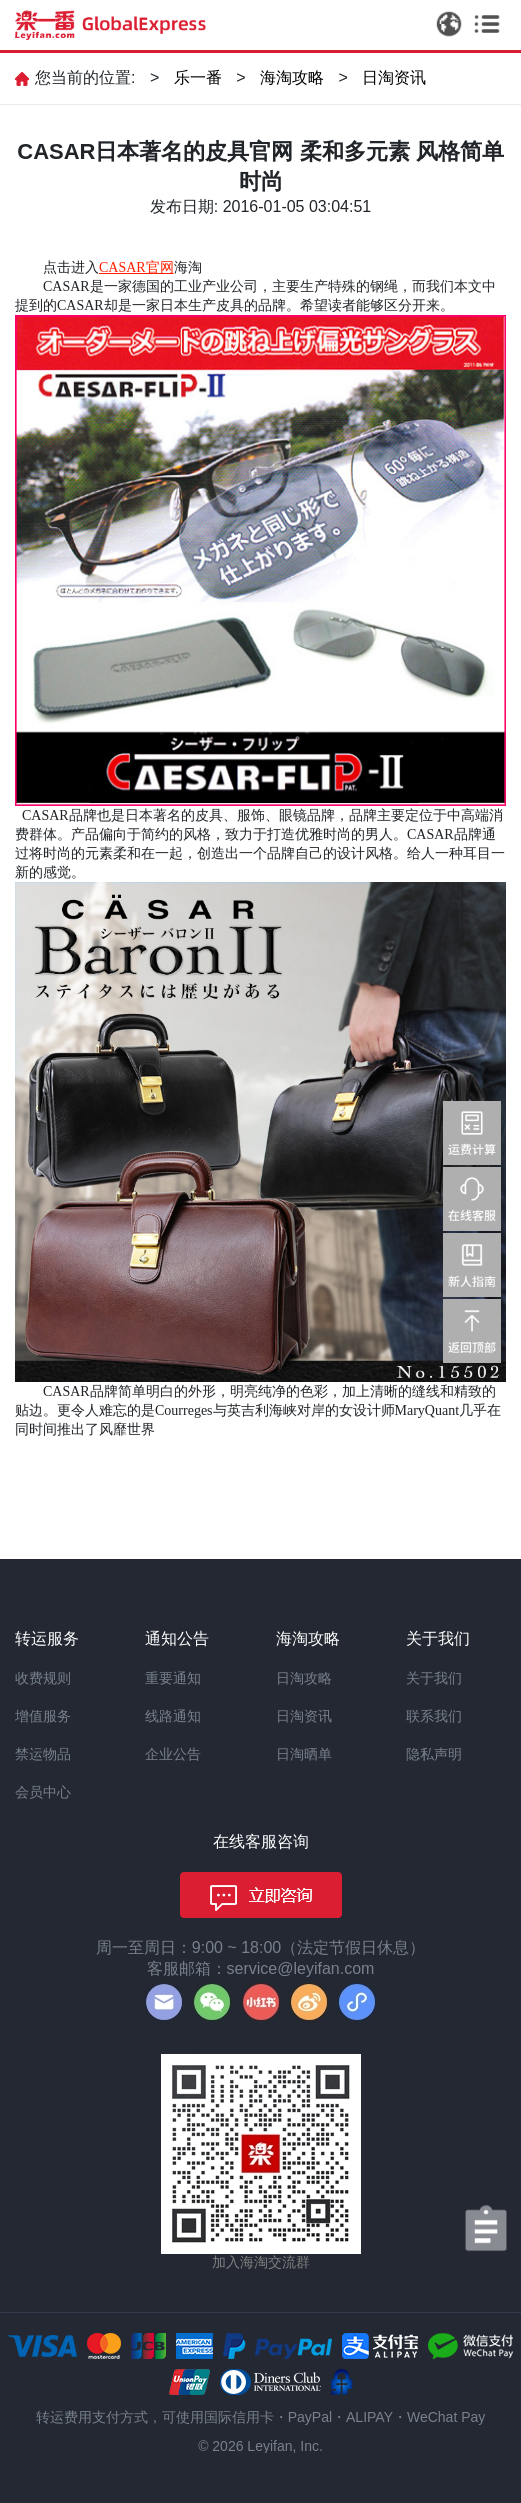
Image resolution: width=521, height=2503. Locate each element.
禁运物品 (43, 1754)
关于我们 (434, 1678)
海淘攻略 (292, 77)
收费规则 (43, 1678)
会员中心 (43, 1792)
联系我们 (434, 1716)
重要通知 (173, 1678)
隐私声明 (434, 1754)
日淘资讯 (394, 77)
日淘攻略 (304, 1678)
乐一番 (198, 77)
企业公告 (173, 1754)
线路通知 (173, 1716)
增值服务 (43, 1716)
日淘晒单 (304, 1754)
